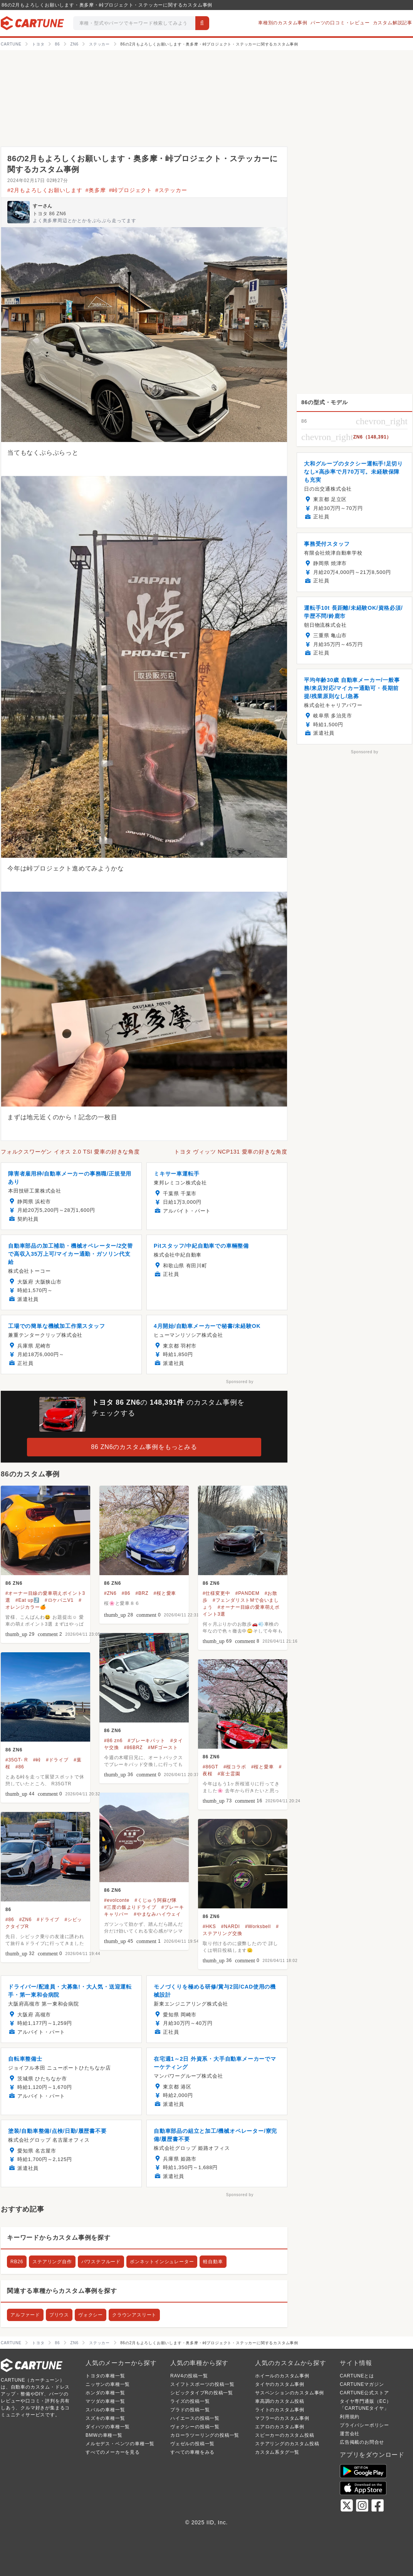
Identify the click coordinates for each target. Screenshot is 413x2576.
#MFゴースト (163, 1747)
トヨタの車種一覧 (105, 2376)
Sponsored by (240, 1382)
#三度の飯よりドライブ (130, 1907)
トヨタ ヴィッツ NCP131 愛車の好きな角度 (230, 1152)
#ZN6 (110, 1593)
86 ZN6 (13, 1583)
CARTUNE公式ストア (364, 2392)
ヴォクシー (90, 2315)
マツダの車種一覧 (105, 2401)
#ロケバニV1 (59, 1600)
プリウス (59, 2315)
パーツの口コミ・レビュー (340, 22)
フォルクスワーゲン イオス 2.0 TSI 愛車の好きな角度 (70, 1152)
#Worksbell (258, 1926)
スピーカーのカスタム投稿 (284, 2435)
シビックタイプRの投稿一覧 (201, 2392)
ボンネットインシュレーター (162, 2261)
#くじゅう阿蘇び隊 (155, 1900)
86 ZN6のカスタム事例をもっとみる (144, 1447)
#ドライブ (57, 1760)
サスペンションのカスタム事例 (289, 2392)
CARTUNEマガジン (362, 2384)
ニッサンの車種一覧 (108, 2384)
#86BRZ (133, 1747)
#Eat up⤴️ (27, 1600)
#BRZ (141, 1593)
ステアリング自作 (52, 2261)
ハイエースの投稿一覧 (195, 2418)
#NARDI (230, 1926)
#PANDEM (247, 1593)
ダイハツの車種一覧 (108, 2426)
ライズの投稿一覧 (190, 2401)
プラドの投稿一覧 (190, 2409)
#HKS (209, 1926)
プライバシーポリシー (364, 2425)
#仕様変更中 (216, 1593)
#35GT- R (16, 1760)
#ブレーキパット (146, 1740)
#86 (126, 1593)
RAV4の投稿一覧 (189, 2376)
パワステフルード (101, 2261)
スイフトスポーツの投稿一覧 (202, 2384)
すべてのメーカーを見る (113, 2452)
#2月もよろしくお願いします (44, 190)
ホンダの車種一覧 (105, 2392)
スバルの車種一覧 (105, 2409)
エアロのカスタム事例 (279, 2426)
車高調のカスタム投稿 (279, 2401)
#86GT (210, 1767)
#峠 (37, 1760)
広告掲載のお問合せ (362, 2442)
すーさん (42, 206)
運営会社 (349, 2433)
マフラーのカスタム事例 (282, 2418)
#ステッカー (171, 190)
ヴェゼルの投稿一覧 (192, 2443)
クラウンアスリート (134, 2315)
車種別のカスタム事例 (282, 22)
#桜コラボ (234, 1767)
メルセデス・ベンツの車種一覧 (120, 2443)
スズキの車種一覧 (105, 2418)
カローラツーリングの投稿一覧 (204, 2435)
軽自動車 (213, 2261)
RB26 (16, 2261)
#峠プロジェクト (130, 190)
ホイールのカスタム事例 (282, 2376)
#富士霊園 (229, 1773)
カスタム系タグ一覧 (277, 2452)
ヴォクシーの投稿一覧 (195, 2426)
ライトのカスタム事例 (279, 2409)
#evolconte (116, 1900)
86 (8, 1909)
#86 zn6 (113, 1740)
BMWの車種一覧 (104, 2435)
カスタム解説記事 (392, 22)
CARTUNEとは (357, 2376)
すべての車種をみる (192, 2452)
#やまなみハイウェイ (157, 1914)
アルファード (25, 2315)
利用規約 (349, 2416)
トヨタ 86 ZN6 (49, 213)
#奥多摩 (96, 190)
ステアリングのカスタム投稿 (287, 2443)
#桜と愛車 (165, 1593)
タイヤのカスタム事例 (279, 2384)
